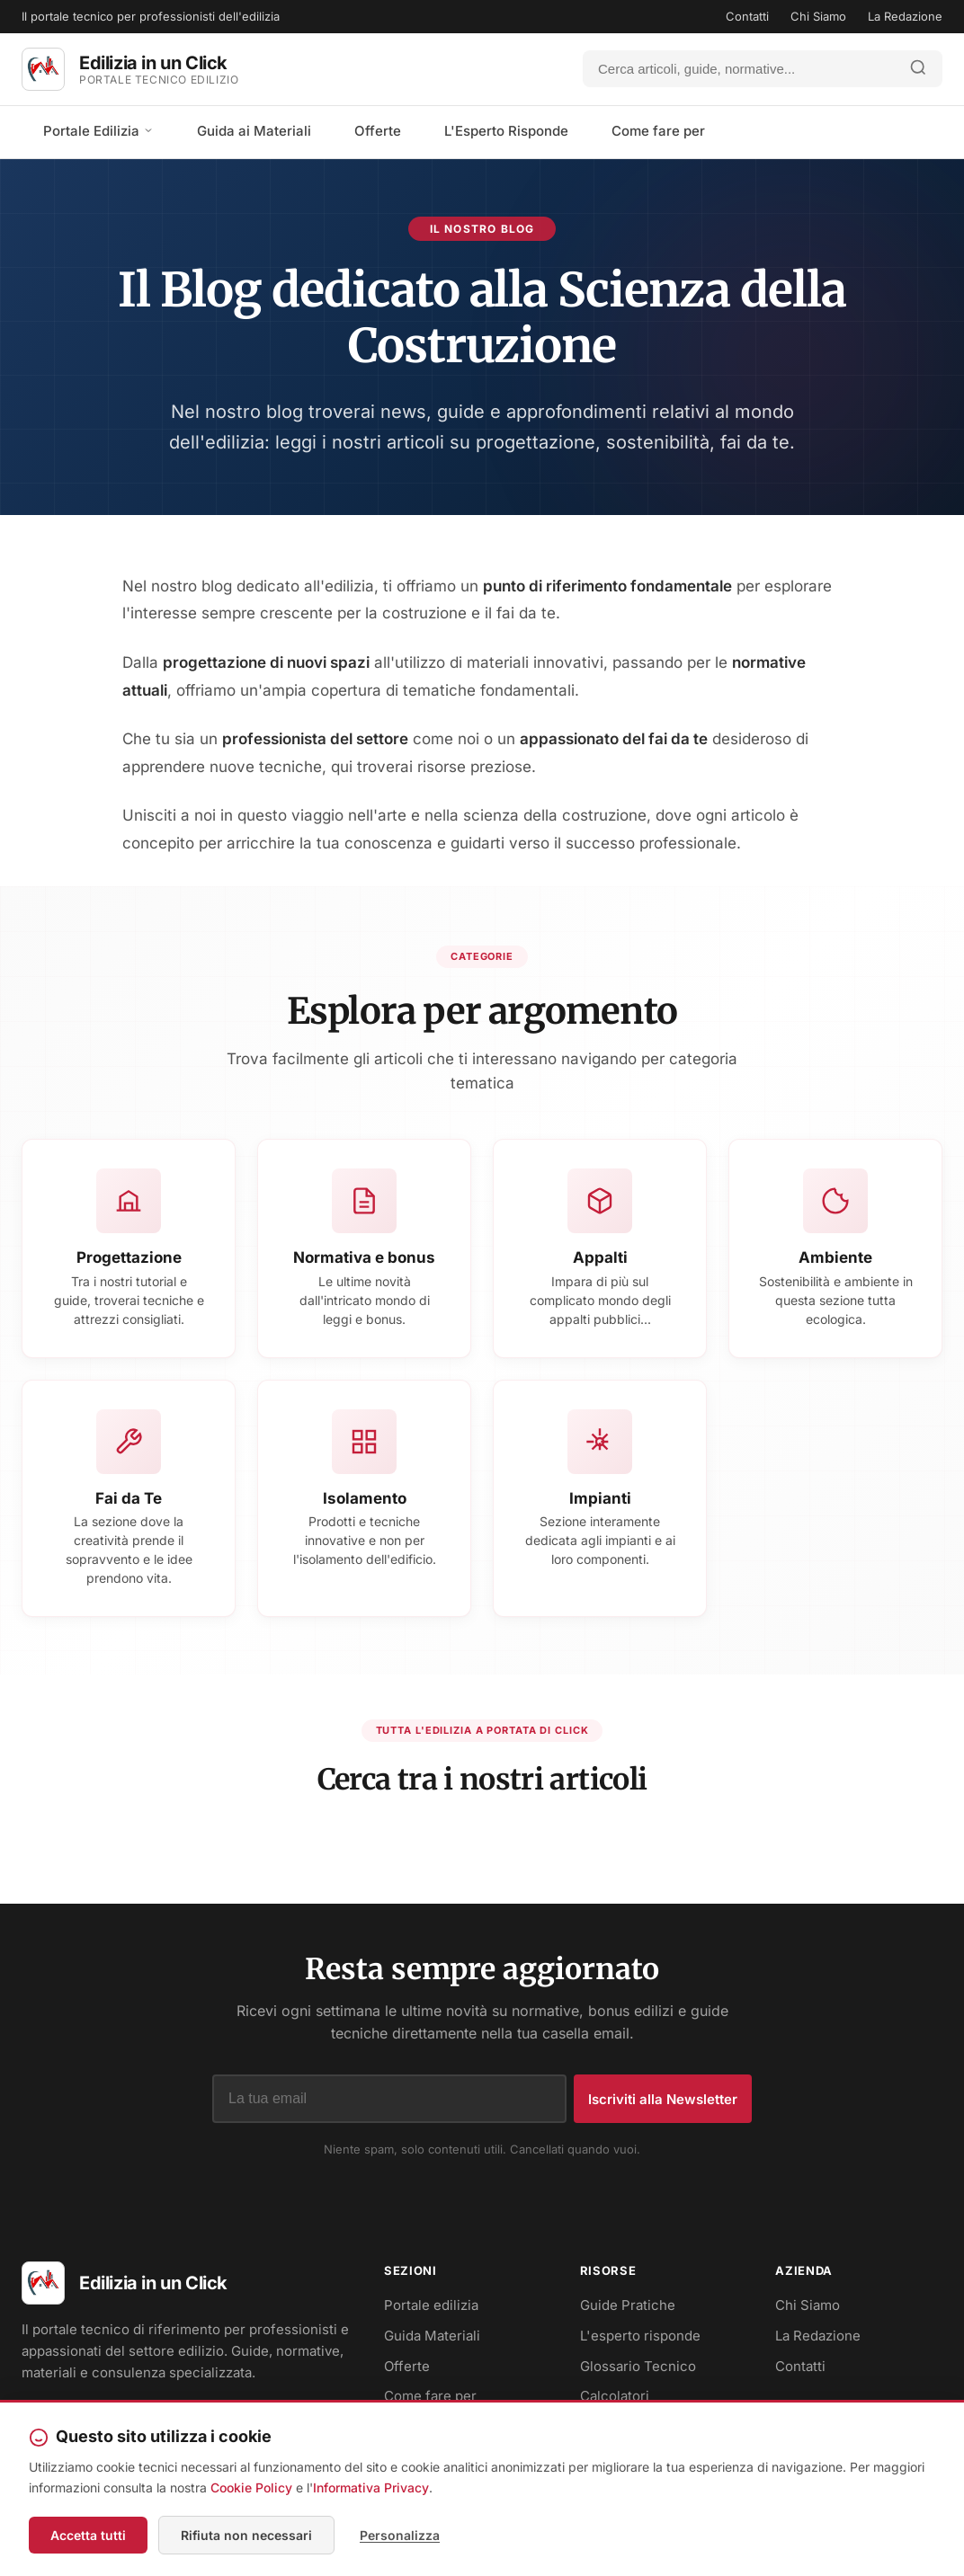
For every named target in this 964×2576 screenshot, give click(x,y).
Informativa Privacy (371, 2487)
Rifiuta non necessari (246, 2535)
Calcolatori (614, 2395)
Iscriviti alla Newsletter (662, 2099)
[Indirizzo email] (389, 2098)
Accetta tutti (88, 2535)
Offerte (377, 130)
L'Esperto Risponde (506, 130)
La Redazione (905, 16)
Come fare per (658, 130)
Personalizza (400, 2535)
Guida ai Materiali (254, 130)
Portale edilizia (431, 2305)
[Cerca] (739, 68)
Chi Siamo (818, 16)
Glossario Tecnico (638, 2366)
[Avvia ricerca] (918, 68)
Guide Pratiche (627, 2305)
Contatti (747, 16)
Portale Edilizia (98, 130)
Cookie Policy (251, 2487)
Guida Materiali (432, 2335)
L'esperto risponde (640, 2335)
